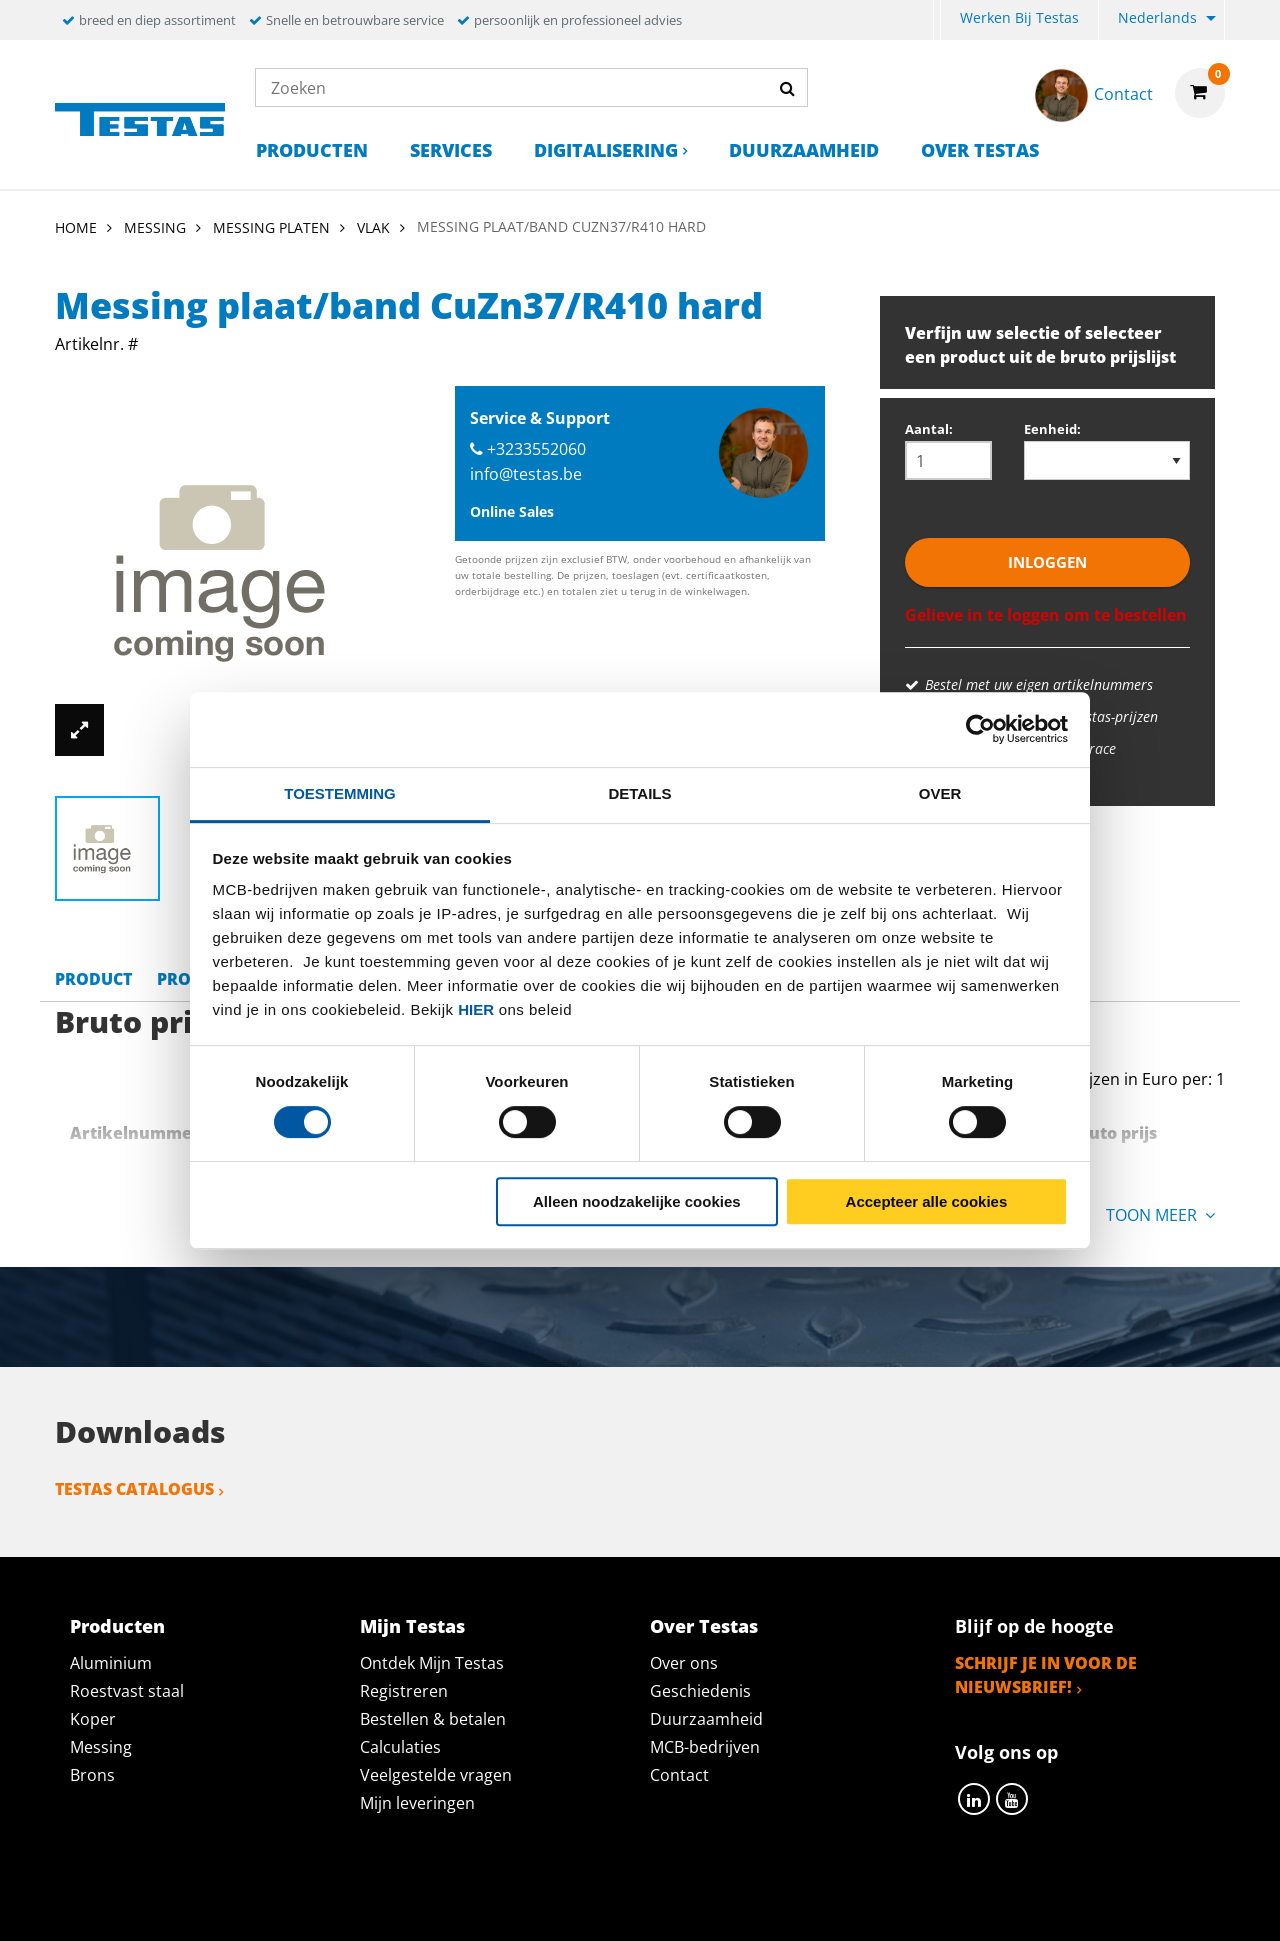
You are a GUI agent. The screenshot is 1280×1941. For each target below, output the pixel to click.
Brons (92, 1775)
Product (93, 979)
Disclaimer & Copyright (986, 1903)
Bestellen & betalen (433, 1719)
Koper (93, 1719)
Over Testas (980, 150)
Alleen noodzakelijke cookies (637, 1201)
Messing (101, 1747)
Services (451, 150)
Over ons (684, 1663)
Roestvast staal (127, 1691)
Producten (312, 150)
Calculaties (400, 1747)
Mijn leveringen (417, 1803)
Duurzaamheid (804, 150)
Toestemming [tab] (339, 793)
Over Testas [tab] (704, 1626)
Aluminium (111, 1663)
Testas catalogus (134, 1489)
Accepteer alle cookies (927, 1201)
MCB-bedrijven (705, 1747)
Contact (679, 1775)
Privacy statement (373, 1903)
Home (76, 227)
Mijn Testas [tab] (412, 1626)
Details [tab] (639, 793)
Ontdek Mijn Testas (432, 1663)
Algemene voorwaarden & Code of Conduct (669, 1903)
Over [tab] (940, 793)
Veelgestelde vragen (436, 1775)
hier (476, 1009)
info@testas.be (526, 474)
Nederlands (1157, 17)
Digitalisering (606, 150)
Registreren (404, 1691)
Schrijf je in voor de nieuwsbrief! (1046, 1675)
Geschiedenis (700, 1691)
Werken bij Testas (1019, 17)
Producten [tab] (117, 1626)
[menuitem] (937, 20)
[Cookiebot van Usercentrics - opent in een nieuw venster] (980, 729)
